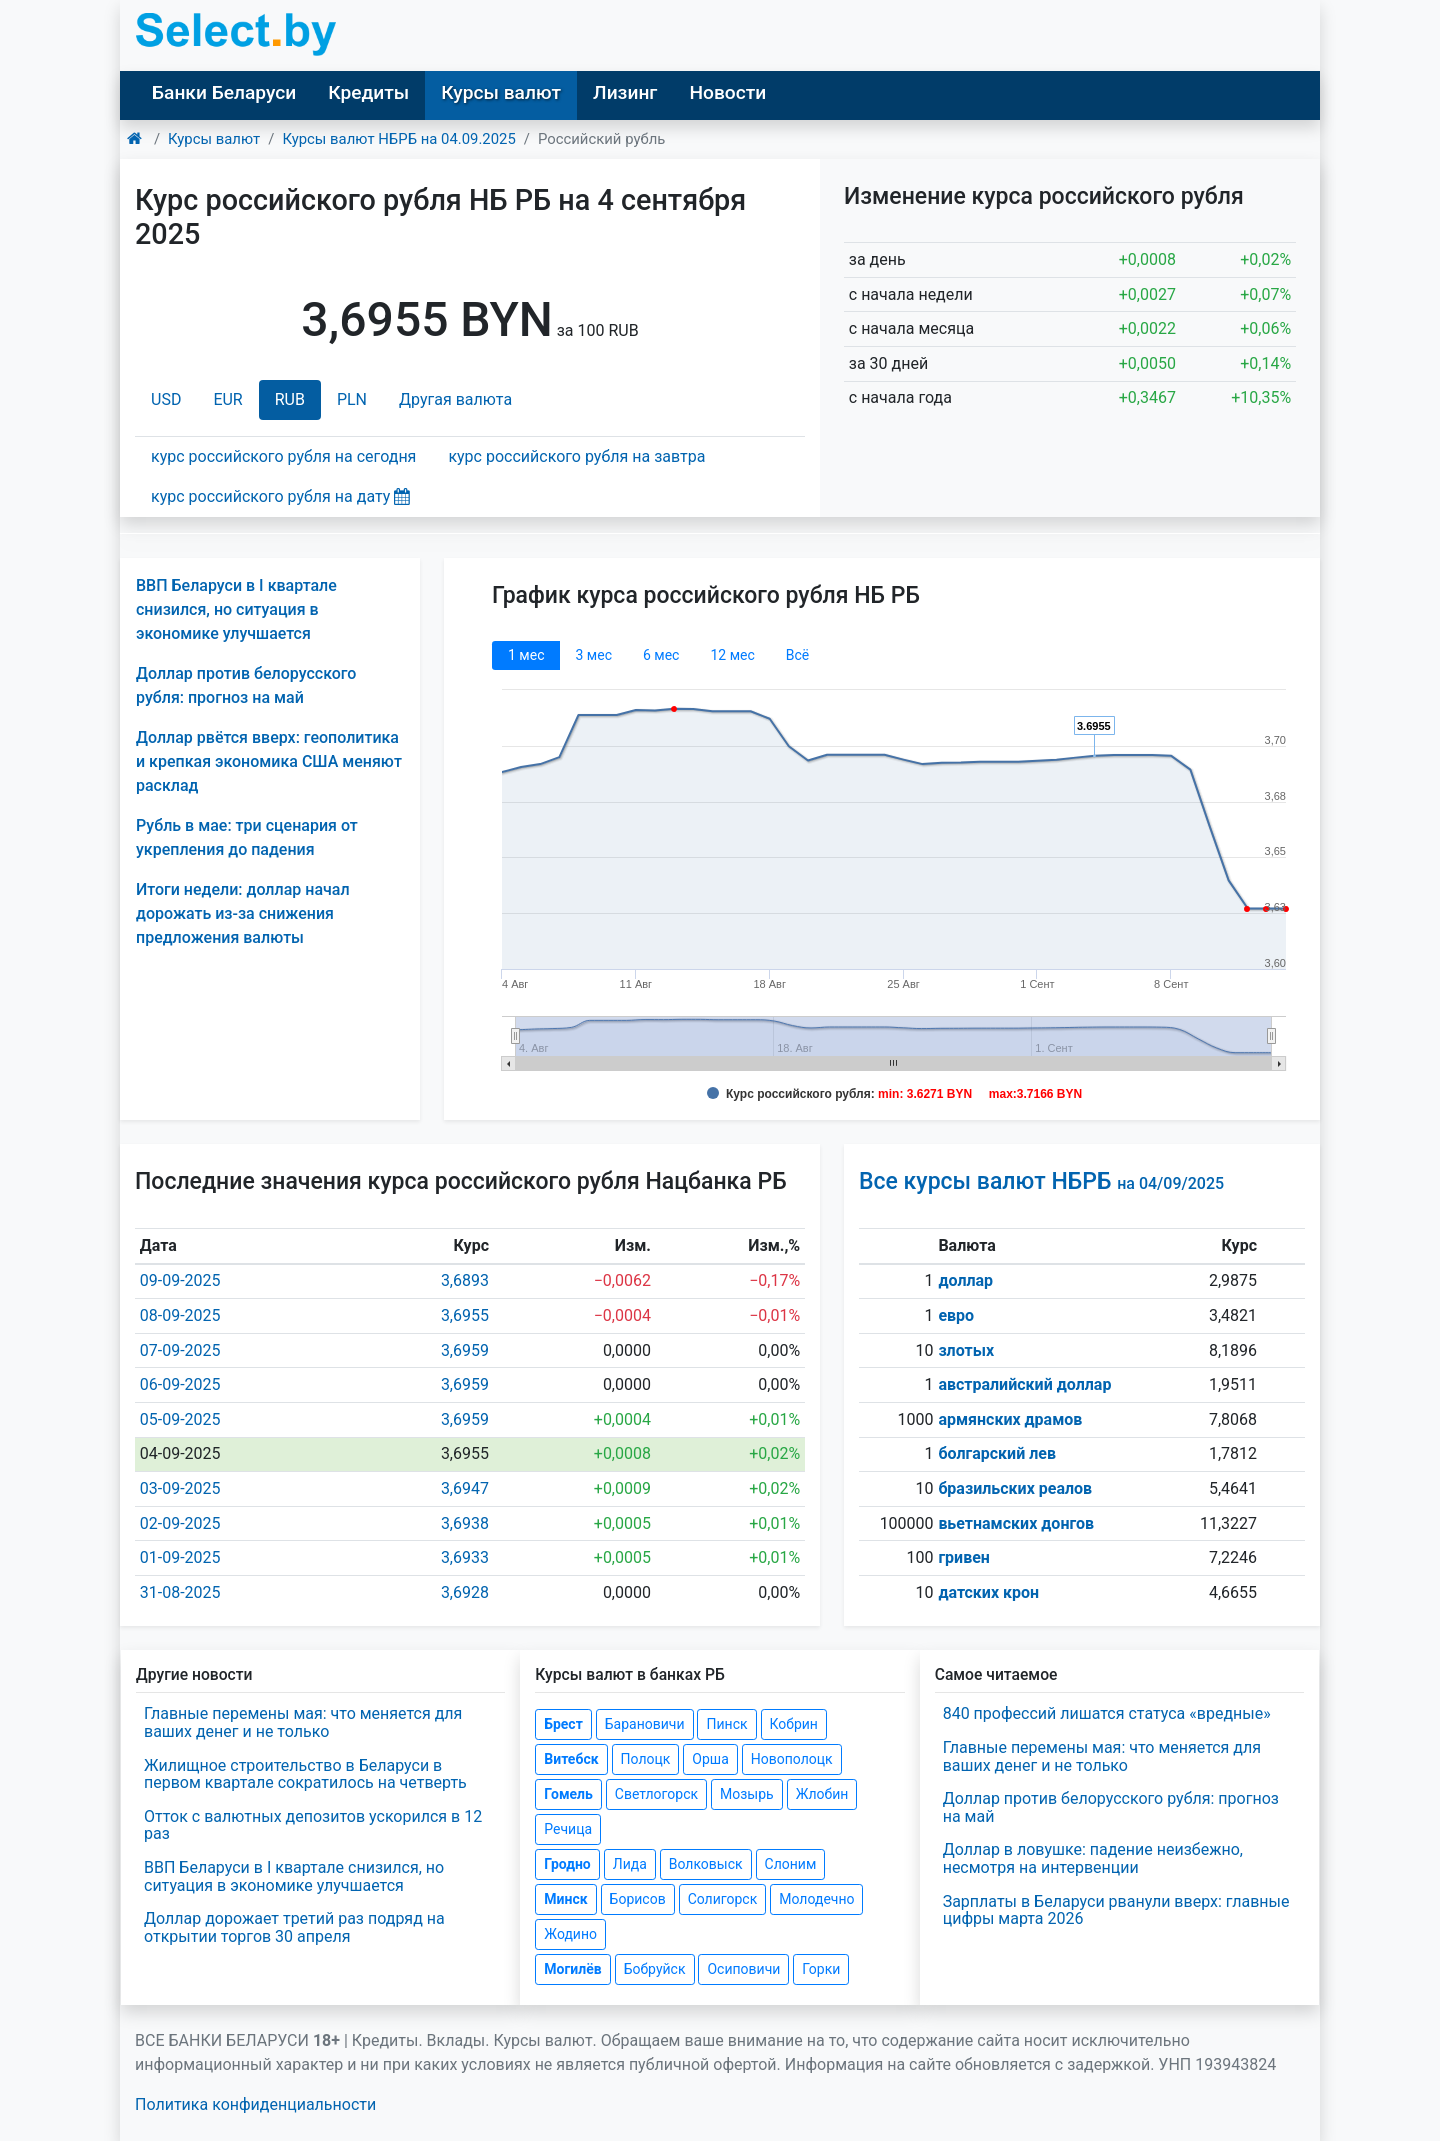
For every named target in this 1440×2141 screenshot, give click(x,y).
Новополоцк (792, 1759)
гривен (964, 1557)
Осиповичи (743, 1969)
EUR (227, 399)
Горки (821, 1969)
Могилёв (572, 1969)
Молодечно (816, 1899)
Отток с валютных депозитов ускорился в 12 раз (313, 1825)
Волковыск (706, 1864)
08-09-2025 (180, 1315)
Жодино (570, 1934)
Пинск (726, 1724)
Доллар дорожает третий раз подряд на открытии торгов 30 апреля (294, 1927)
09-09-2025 (180, 1280)
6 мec (661, 655)
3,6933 (465, 1557)
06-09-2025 (180, 1384)
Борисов (638, 1899)
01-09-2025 (180, 1557)
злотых (966, 1350)
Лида (630, 1864)
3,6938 (465, 1523)
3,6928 (465, 1592)
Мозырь (747, 1794)
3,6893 (465, 1280)
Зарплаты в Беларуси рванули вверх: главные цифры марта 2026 (1116, 1910)
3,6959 (465, 1350)
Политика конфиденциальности (255, 2104)
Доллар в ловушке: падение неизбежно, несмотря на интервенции (1093, 1858)
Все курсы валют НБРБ (1041, 1181)
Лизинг (625, 92)
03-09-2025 (180, 1488)
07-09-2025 (180, 1350)
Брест (563, 1724)
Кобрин (794, 1724)
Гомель (568, 1794)
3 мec (593, 655)
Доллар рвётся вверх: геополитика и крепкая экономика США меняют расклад (269, 761)
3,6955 (465, 1315)
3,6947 (465, 1488)
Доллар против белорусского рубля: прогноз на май (1111, 1807)
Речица (568, 1829)
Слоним (791, 1864)
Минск (565, 1899)
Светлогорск (656, 1794)
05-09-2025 (180, 1419)
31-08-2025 (180, 1592)
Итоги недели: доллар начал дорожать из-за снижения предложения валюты (243, 913)
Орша (710, 1759)
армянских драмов (1010, 1419)
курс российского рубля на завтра (576, 456)
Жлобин (822, 1794)
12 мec (732, 655)
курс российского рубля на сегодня (283, 456)
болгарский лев (997, 1453)
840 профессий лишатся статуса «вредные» (1107, 1713)
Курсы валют (501, 92)
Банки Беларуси (224, 92)
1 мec (526, 655)
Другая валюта (455, 399)
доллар (965, 1280)
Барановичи (645, 1724)
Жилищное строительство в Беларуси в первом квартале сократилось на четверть (305, 1774)
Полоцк (646, 1759)
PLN (352, 399)
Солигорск (723, 1899)
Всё (797, 655)
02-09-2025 (180, 1523)
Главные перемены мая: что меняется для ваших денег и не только (303, 1722)
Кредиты (368, 92)
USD (166, 399)
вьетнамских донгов (1016, 1523)
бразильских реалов (1015, 1488)
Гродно (567, 1864)
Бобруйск (655, 1969)
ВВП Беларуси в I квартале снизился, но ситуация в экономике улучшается (236, 609)
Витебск (571, 1759)
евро (956, 1315)
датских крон (988, 1592)
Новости (727, 92)
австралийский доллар (1024, 1384)
